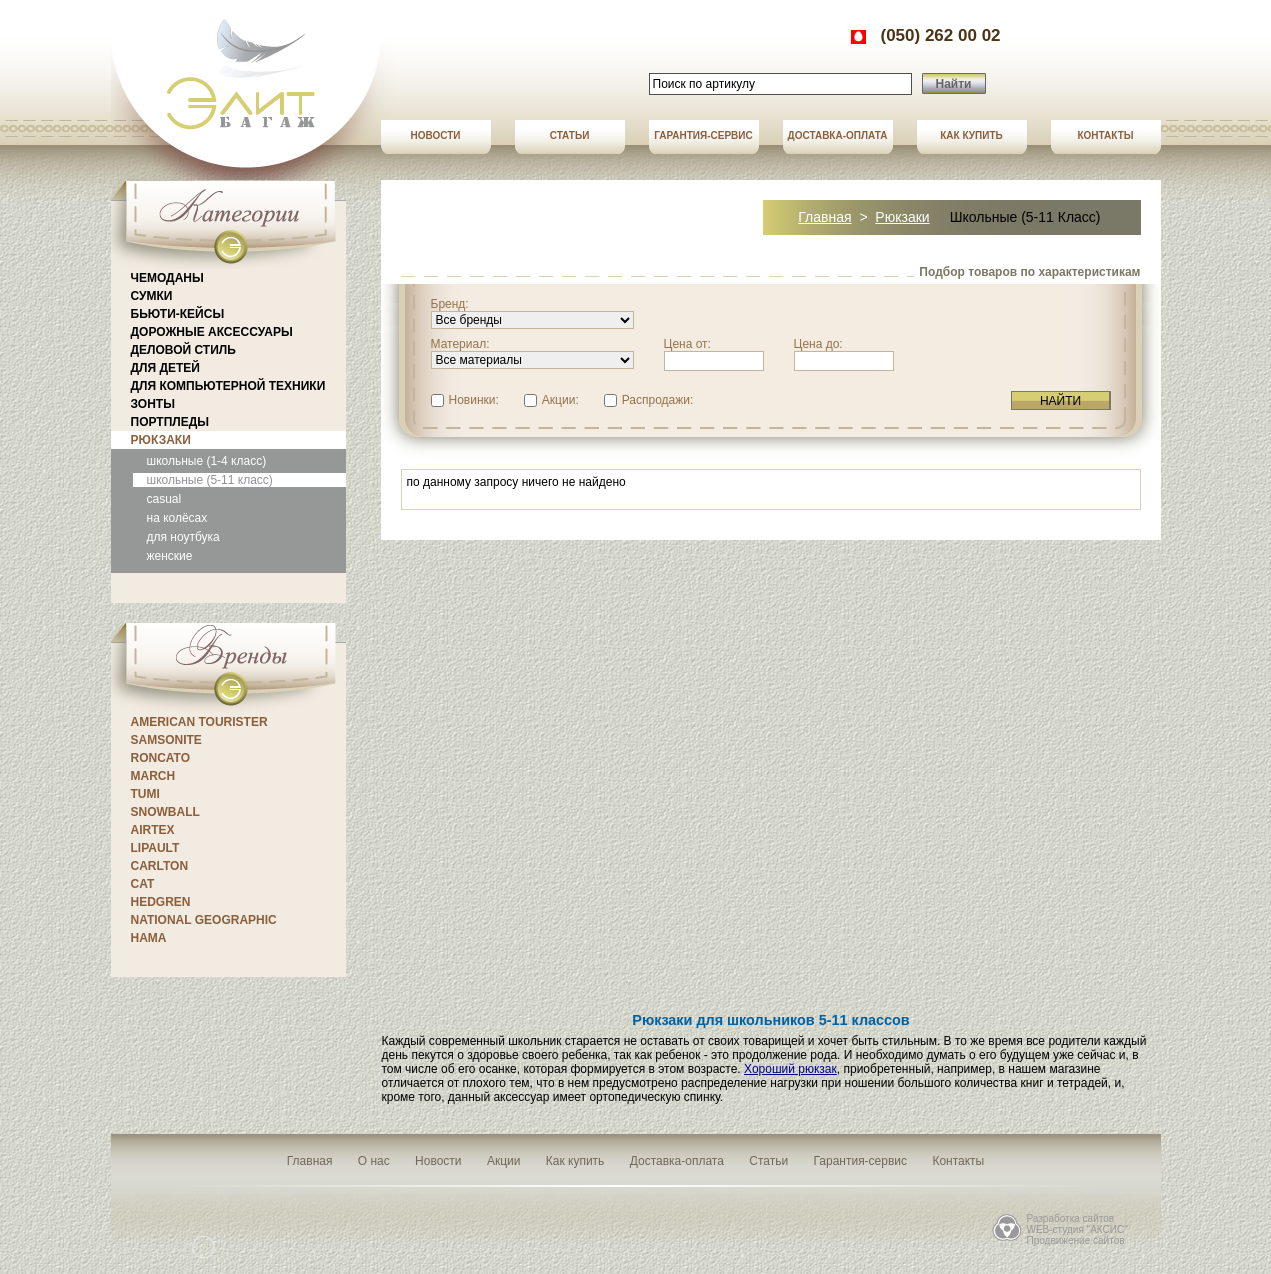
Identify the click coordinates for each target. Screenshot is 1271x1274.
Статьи (570, 135)
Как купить (971, 135)
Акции (504, 1161)
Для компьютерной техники (228, 386)
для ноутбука (183, 537)
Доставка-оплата (838, 135)
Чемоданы (167, 278)
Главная (824, 217)
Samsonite (166, 740)
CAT (143, 884)
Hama (149, 938)
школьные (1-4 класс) (207, 461)
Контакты (1105, 135)
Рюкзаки (161, 440)
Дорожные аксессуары (212, 332)
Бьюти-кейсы (178, 314)
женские (170, 556)
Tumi (145, 794)
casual (164, 499)
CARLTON (160, 866)
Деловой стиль (183, 350)
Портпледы (170, 422)
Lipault (155, 848)
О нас (374, 1161)
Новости (435, 135)
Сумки (152, 296)
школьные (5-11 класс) (210, 480)
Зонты (153, 404)
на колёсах (177, 518)
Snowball (165, 812)
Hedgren (161, 902)
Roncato (161, 758)
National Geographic (204, 920)
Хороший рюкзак (790, 1069)
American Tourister (199, 722)
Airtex (153, 830)
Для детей (165, 368)
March (153, 776)
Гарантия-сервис (703, 135)
